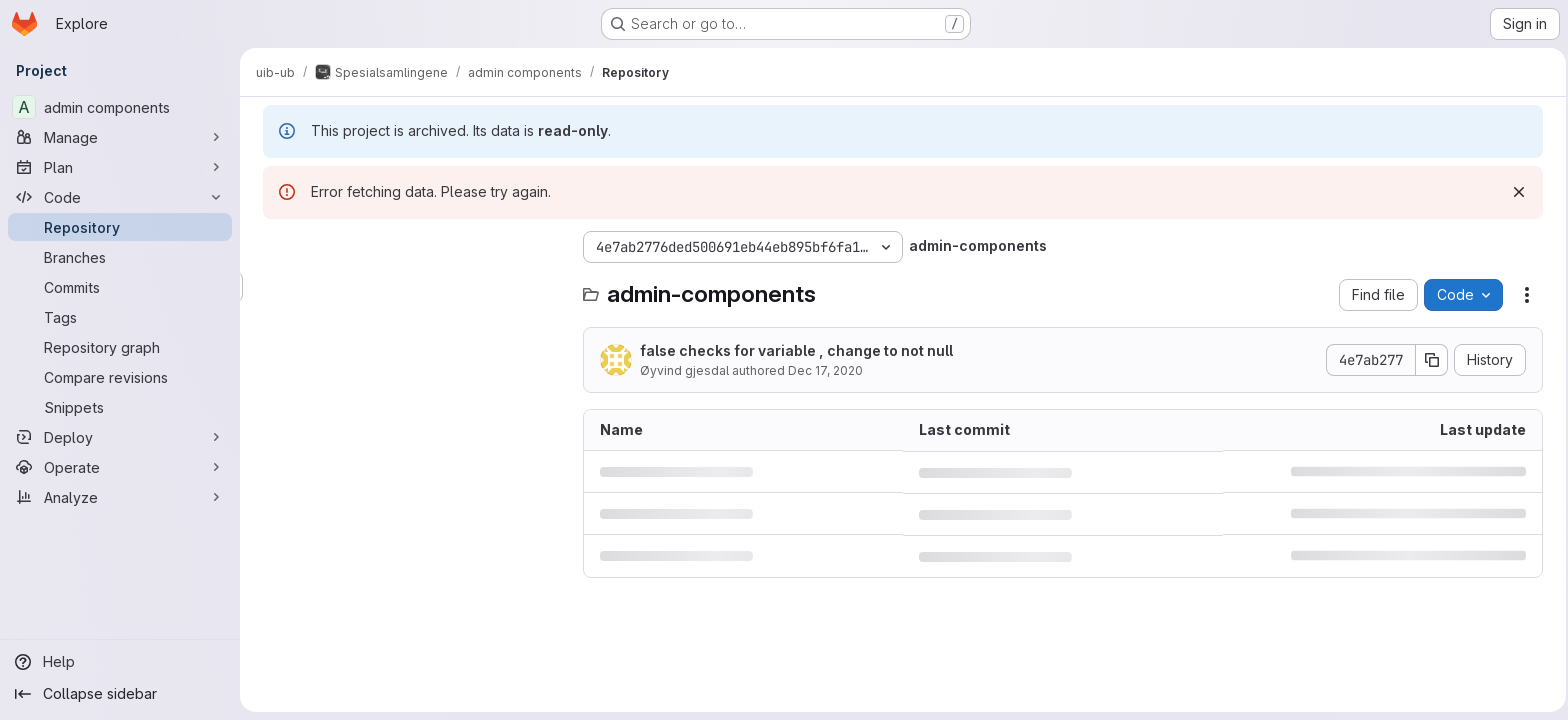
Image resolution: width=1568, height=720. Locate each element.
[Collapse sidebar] (120, 694)
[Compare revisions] (120, 377)
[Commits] (120, 287)
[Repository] (120, 227)
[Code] (120, 197)
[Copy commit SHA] (1429, 360)
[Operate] (120, 467)
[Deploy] (120, 437)
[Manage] (120, 137)
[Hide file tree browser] (276, 247)
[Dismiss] (1516, 192)
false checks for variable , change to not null (793, 350)
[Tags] (120, 317)
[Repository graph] (120, 347)
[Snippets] (120, 407)
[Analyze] (120, 497)
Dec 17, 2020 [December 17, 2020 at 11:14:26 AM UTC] (822, 370)
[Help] (120, 662)
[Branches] (120, 257)
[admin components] (120, 107)
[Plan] (120, 167)
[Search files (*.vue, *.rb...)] (410, 287)
